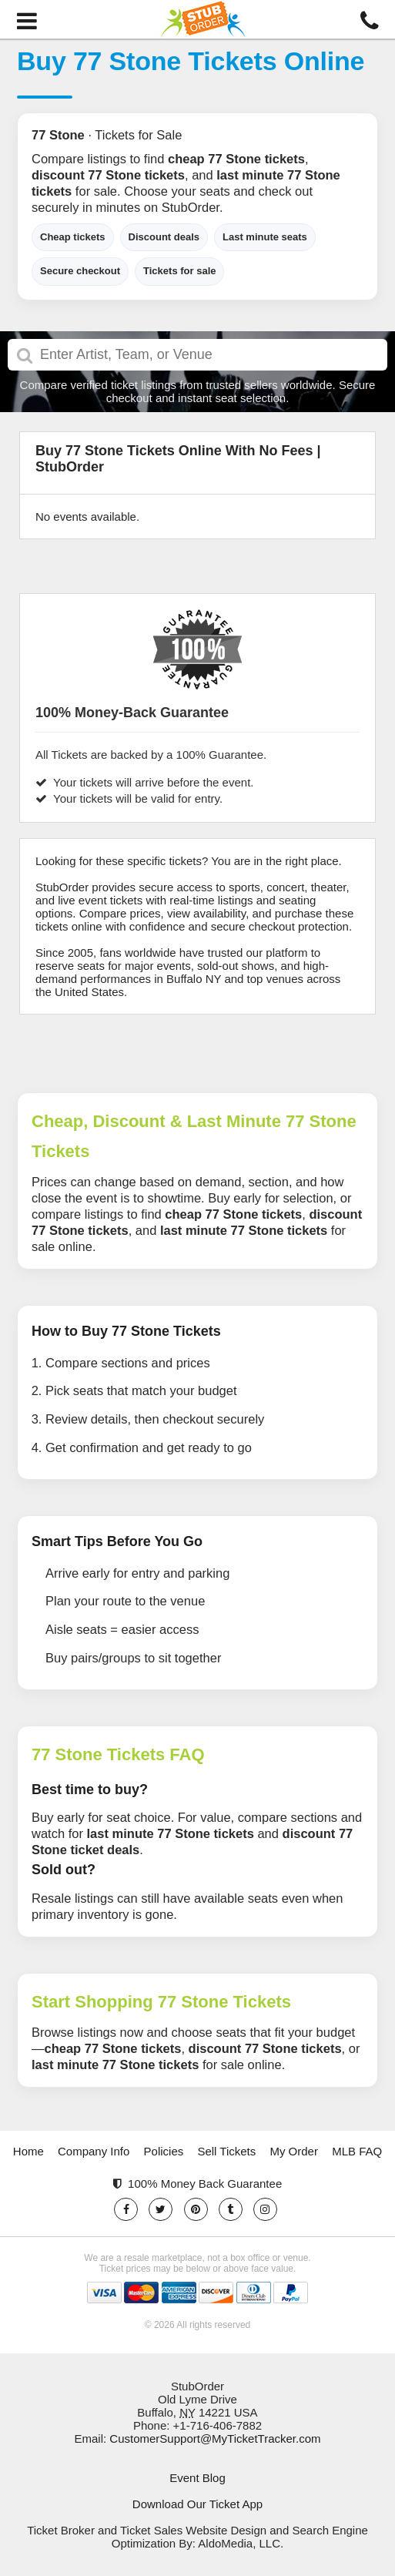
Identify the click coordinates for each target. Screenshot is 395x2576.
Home (28, 2151)
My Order (293, 2151)
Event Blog (197, 2477)
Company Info (93, 2151)
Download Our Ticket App (197, 2504)
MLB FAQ (357, 2151)
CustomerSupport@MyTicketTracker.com (214, 2438)
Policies (164, 2151)
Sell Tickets (226, 2151)
